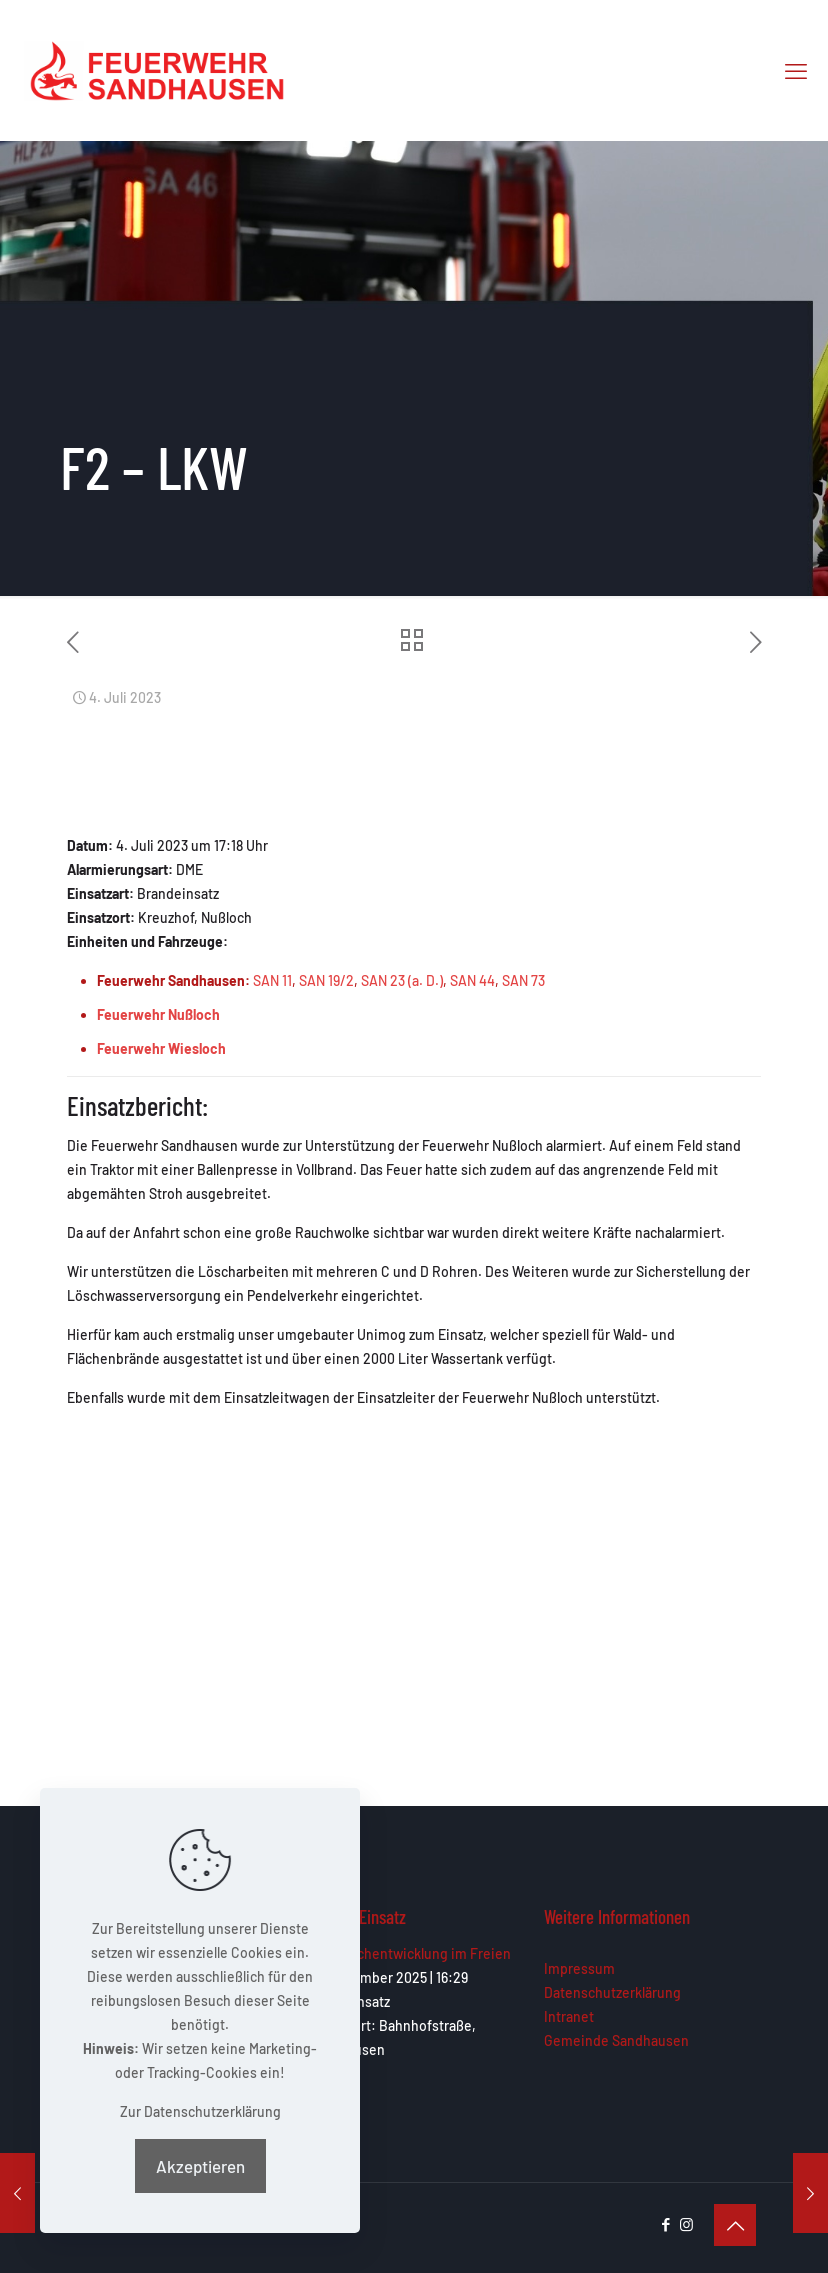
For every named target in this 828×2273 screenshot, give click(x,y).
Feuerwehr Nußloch (158, 1014)
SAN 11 (272, 980)
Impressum (579, 1968)
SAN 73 (523, 980)
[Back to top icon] (735, 2225)
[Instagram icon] (686, 2224)
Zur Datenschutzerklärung (200, 2111)
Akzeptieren (200, 2166)
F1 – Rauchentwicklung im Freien (409, 1953)
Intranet (569, 2016)
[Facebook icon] (665, 2224)
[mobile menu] (796, 70)
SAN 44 (472, 980)
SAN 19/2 (326, 980)
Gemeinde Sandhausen (616, 2040)
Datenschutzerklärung (612, 1992)
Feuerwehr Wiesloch (161, 1048)
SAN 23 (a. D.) (402, 980)
